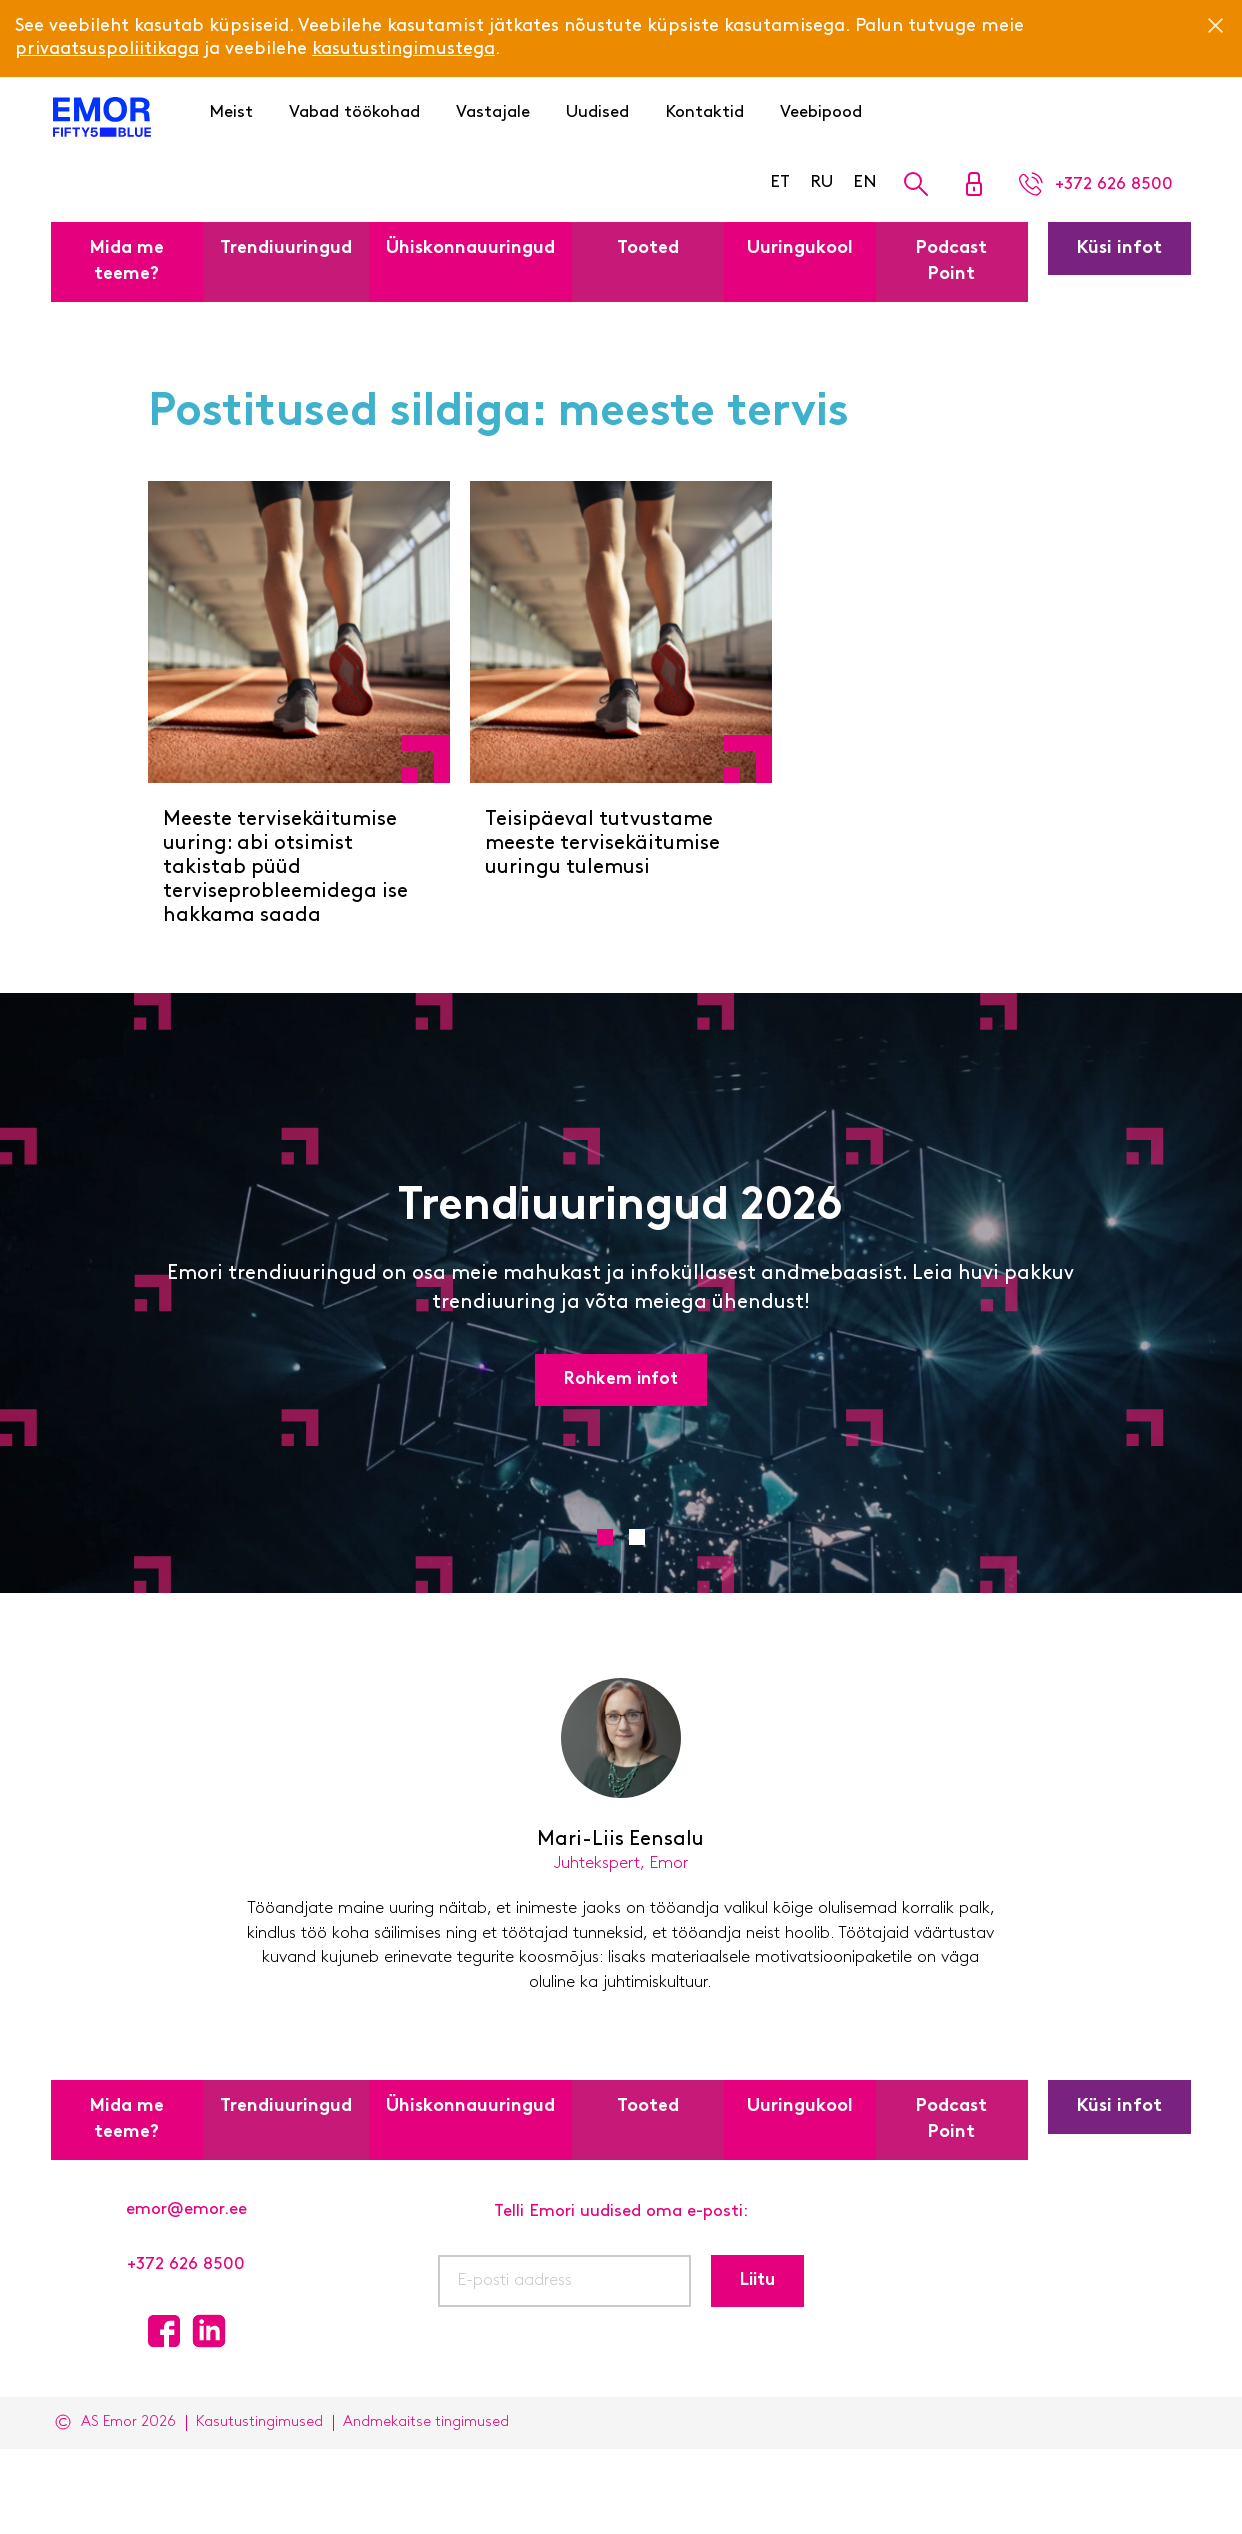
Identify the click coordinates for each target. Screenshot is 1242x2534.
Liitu (757, 2280)
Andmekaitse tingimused (426, 2422)
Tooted (648, 248)
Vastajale (493, 112)
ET (780, 182)
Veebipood (821, 112)
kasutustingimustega (403, 49)
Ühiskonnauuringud (470, 248)
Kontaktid (704, 112)
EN (865, 182)
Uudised (597, 112)
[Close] (1215, 25)
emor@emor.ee (186, 2209)
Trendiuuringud (286, 248)
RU (821, 182)
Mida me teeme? (127, 261)
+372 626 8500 (186, 2264)
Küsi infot (1119, 248)
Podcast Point (951, 261)
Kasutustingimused (259, 2422)
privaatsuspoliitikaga (107, 49)
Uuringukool (800, 248)
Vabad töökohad (354, 112)
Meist (231, 112)
